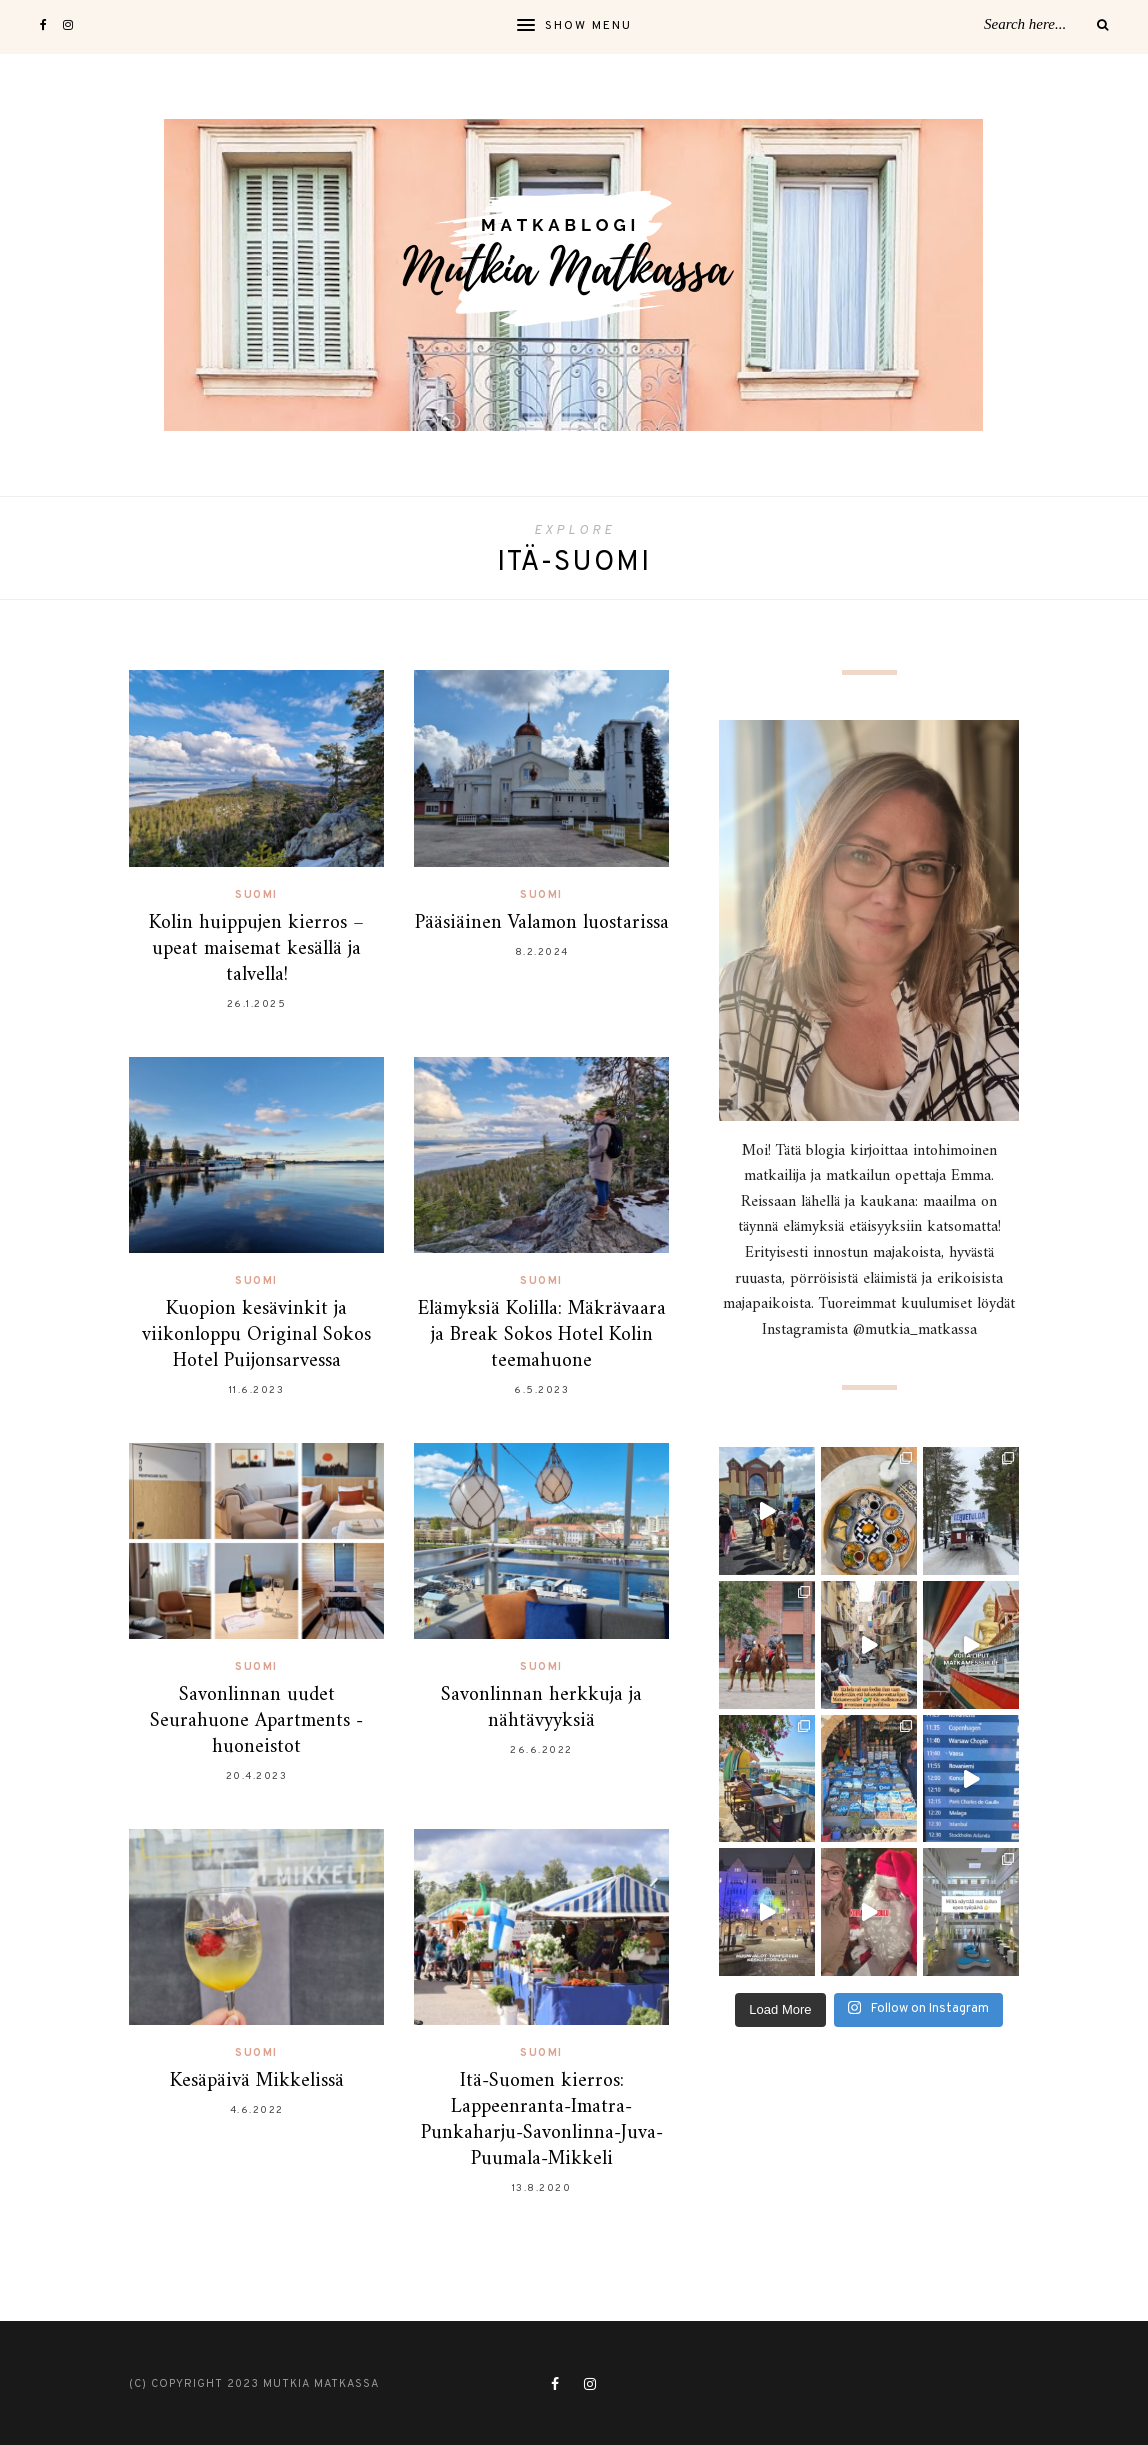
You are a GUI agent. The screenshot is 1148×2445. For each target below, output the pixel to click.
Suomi (256, 895)
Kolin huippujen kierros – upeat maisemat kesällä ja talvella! (256, 949)
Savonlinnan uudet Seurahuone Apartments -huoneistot (256, 1721)
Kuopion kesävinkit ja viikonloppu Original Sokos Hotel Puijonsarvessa (256, 1335)
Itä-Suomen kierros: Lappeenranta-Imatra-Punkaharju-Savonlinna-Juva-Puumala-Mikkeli (542, 2120)
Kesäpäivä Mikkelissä (257, 2081)
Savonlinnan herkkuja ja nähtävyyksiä (541, 1708)
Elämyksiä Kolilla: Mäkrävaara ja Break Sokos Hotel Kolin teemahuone (542, 1335)
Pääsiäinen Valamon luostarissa (542, 923)
